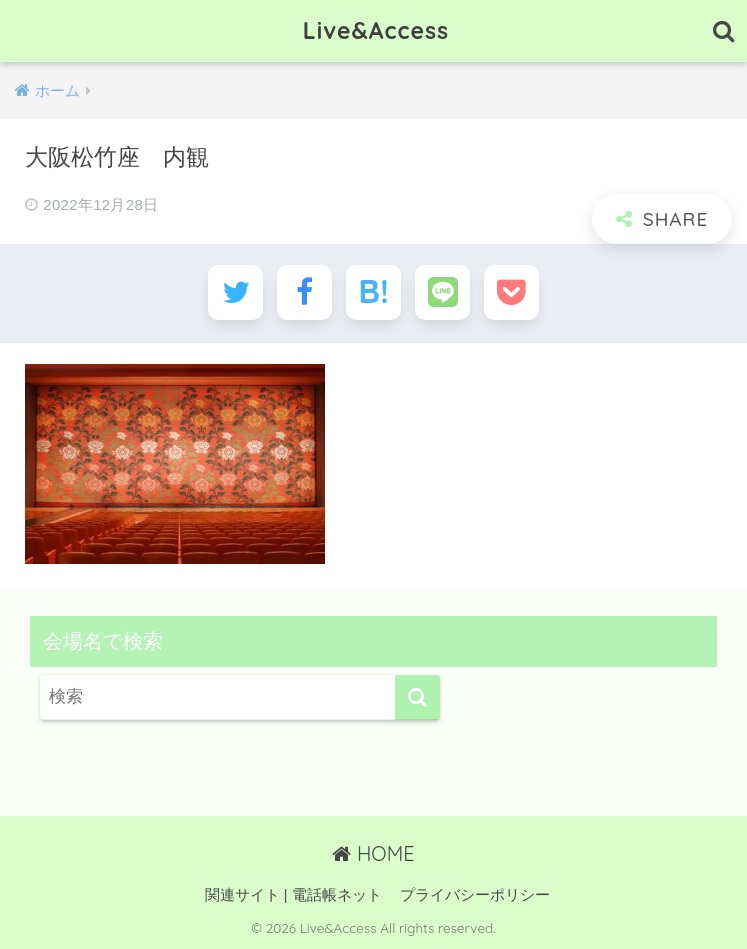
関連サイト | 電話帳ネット (293, 895)
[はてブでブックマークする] (373, 292)
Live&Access (376, 30)
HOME (373, 853)
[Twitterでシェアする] (235, 292)
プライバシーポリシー (475, 895)
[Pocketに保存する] (511, 292)
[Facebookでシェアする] (304, 292)
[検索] (417, 697)
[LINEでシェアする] (442, 292)
